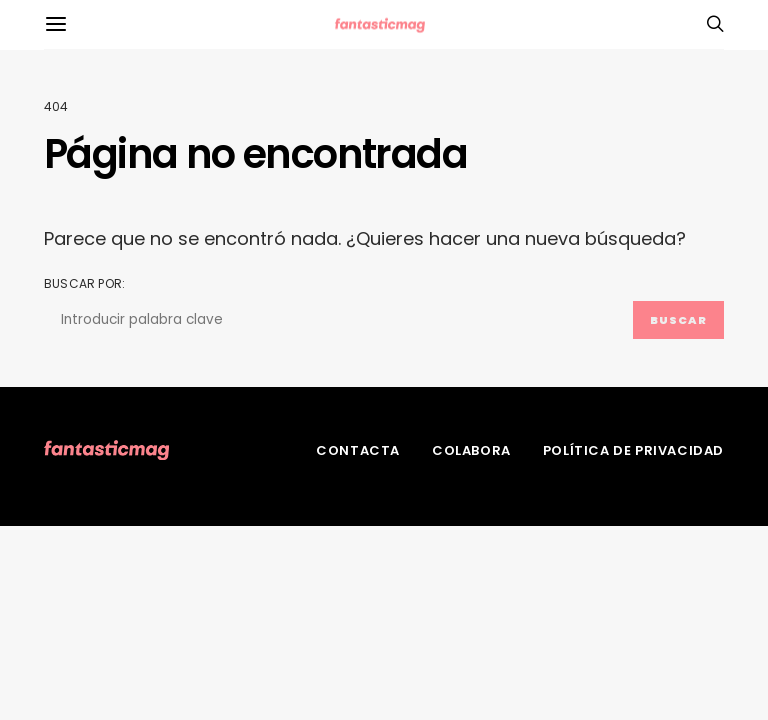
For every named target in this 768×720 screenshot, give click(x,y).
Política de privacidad (633, 450)
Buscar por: (84, 283)
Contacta (358, 450)
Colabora (471, 450)
